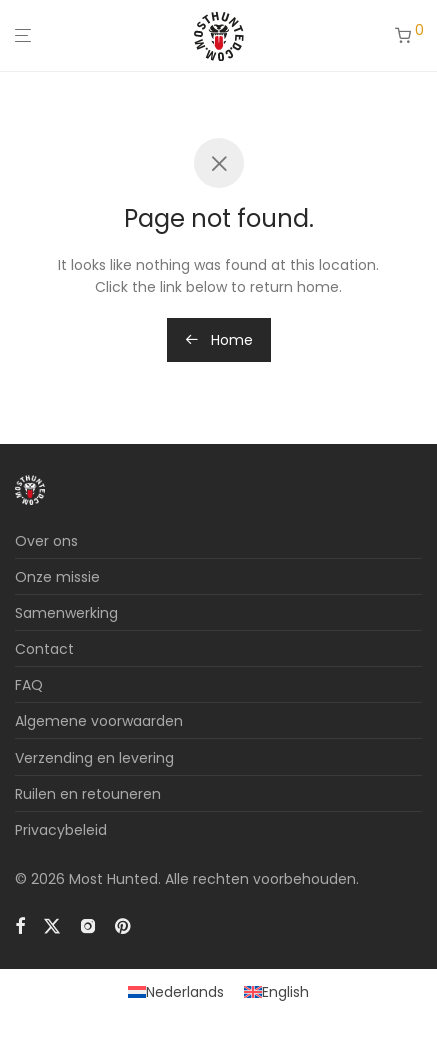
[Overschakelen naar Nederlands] (176, 992)
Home (219, 340)
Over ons (46, 541)
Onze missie (57, 577)
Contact (44, 649)
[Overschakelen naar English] (276, 992)
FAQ (29, 685)
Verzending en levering (94, 758)
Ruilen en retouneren (88, 794)
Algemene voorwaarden (99, 721)
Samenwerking (66, 613)
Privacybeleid (61, 830)
